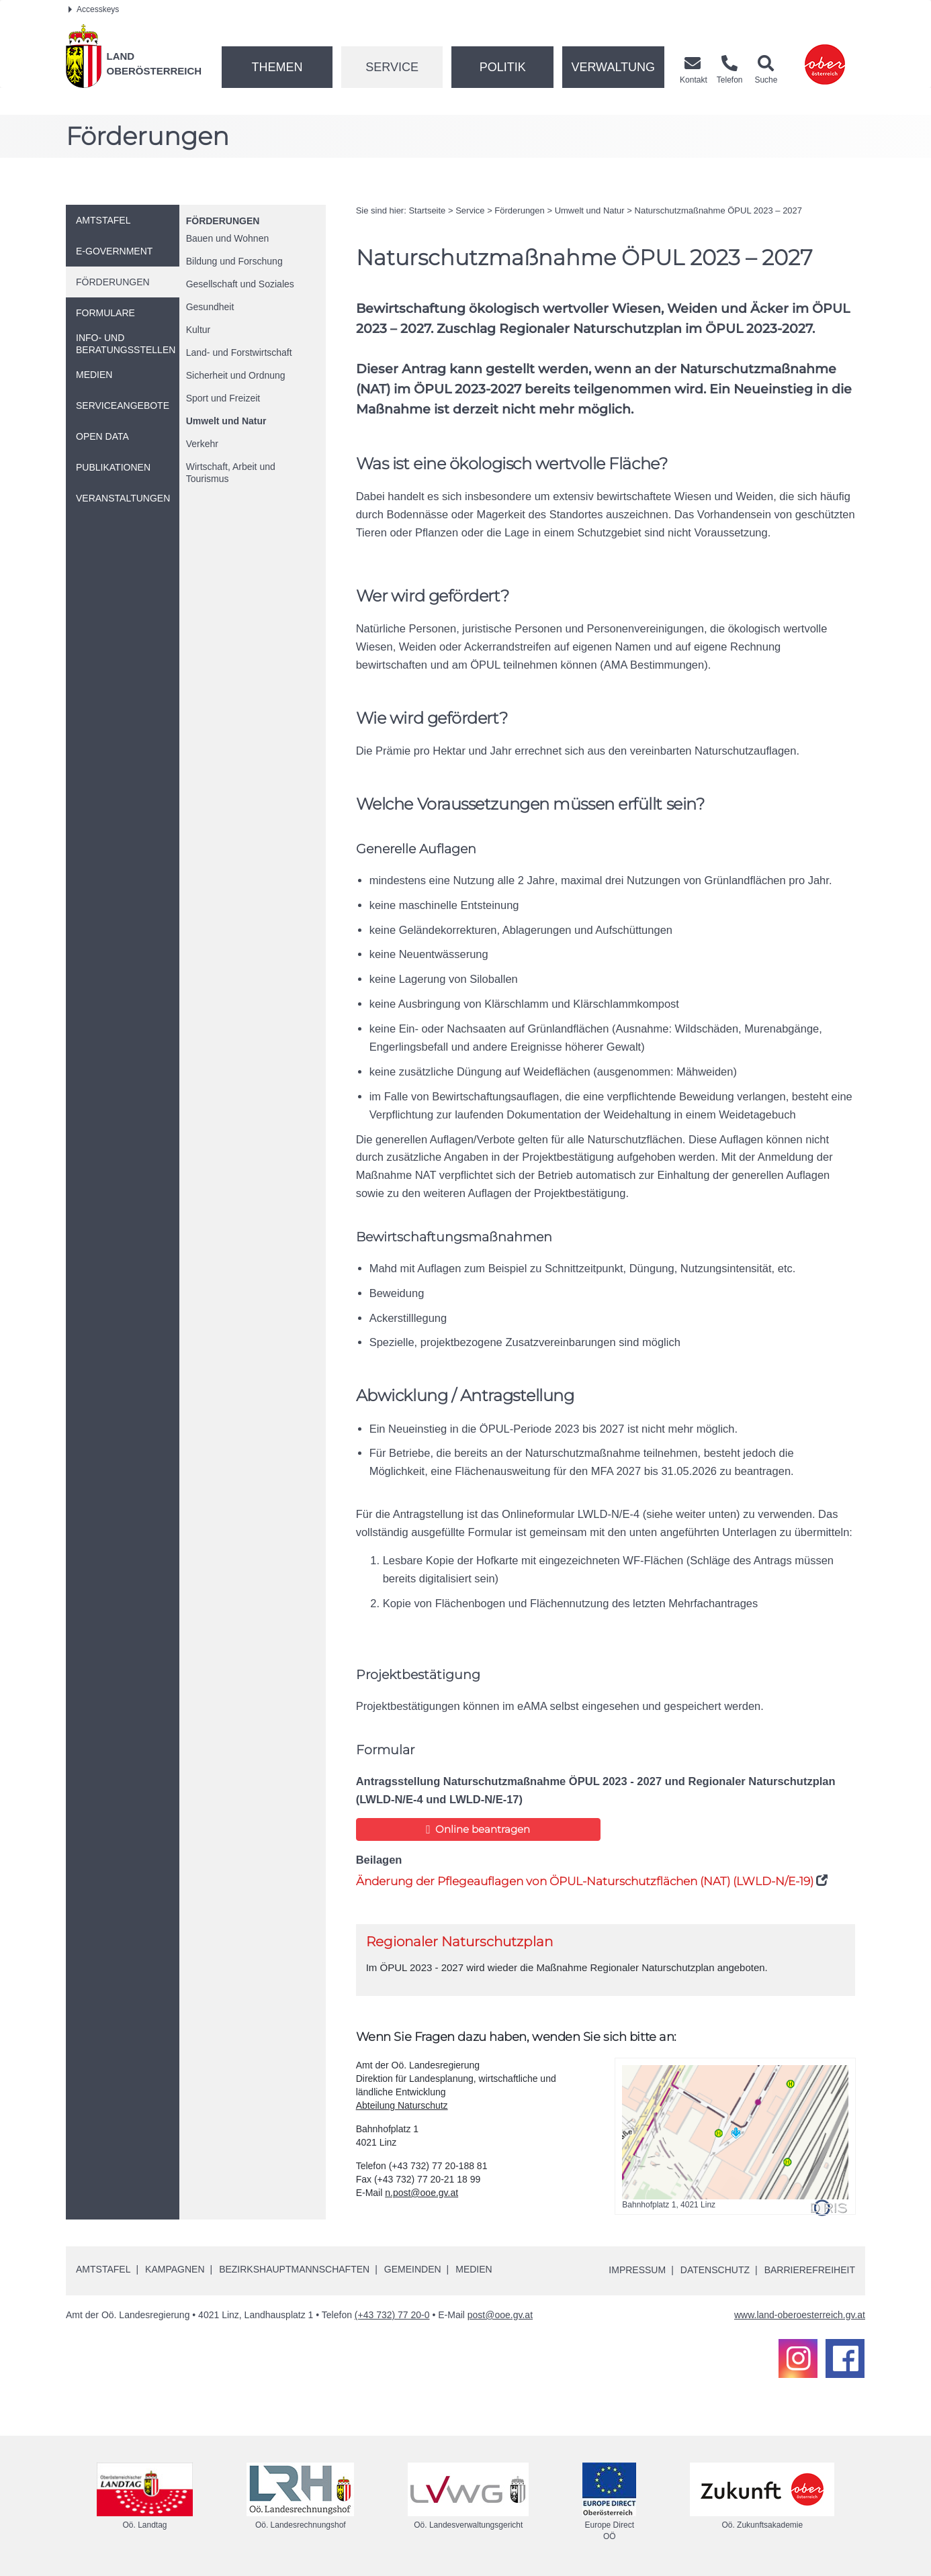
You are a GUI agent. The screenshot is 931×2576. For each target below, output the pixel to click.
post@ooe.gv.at (500, 2314)
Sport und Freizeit (223, 398)
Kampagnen (174, 2269)
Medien (473, 2269)
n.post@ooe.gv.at (421, 2192)
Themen (276, 67)
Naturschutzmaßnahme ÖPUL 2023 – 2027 (719, 210)
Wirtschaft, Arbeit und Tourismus (230, 472)
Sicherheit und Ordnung (235, 375)
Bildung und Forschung (234, 261)
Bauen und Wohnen (227, 238)
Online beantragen (478, 1829)
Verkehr (202, 443)
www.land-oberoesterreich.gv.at (799, 2314)
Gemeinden (412, 2269)
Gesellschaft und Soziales (240, 284)
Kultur (198, 329)
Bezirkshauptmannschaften (294, 2269)
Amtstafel (103, 2269)
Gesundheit (210, 306)
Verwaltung (613, 67)
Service (391, 67)
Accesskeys (94, 9)
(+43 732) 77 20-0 (392, 2314)
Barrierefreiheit (809, 2269)
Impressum (637, 2269)
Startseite (426, 210)
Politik (503, 67)
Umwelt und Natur (226, 421)
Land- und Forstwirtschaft (239, 352)
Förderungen (223, 221)
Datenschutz (715, 2269)
